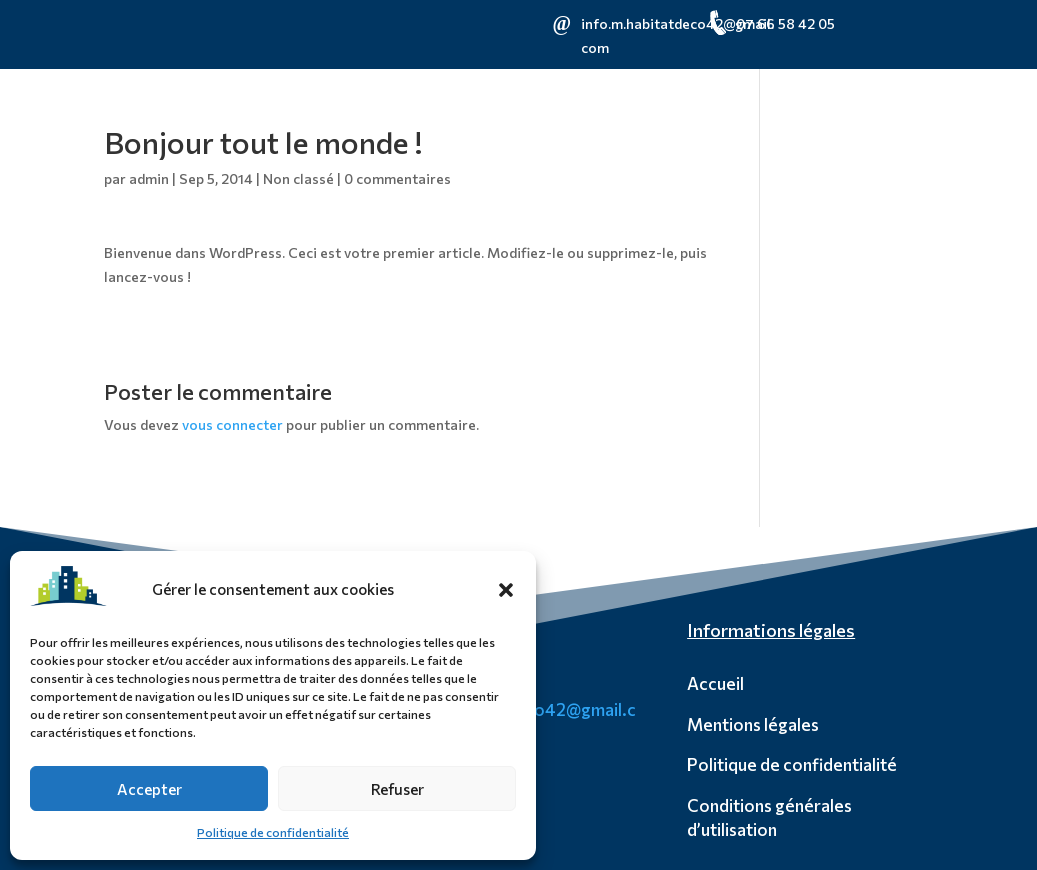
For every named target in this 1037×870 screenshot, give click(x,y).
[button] (506, 590)
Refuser (397, 789)
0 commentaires (397, 178)
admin (149, 178)
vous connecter (232, 424)
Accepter (149, 789)
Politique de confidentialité (273, 832)
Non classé (298, 178)
